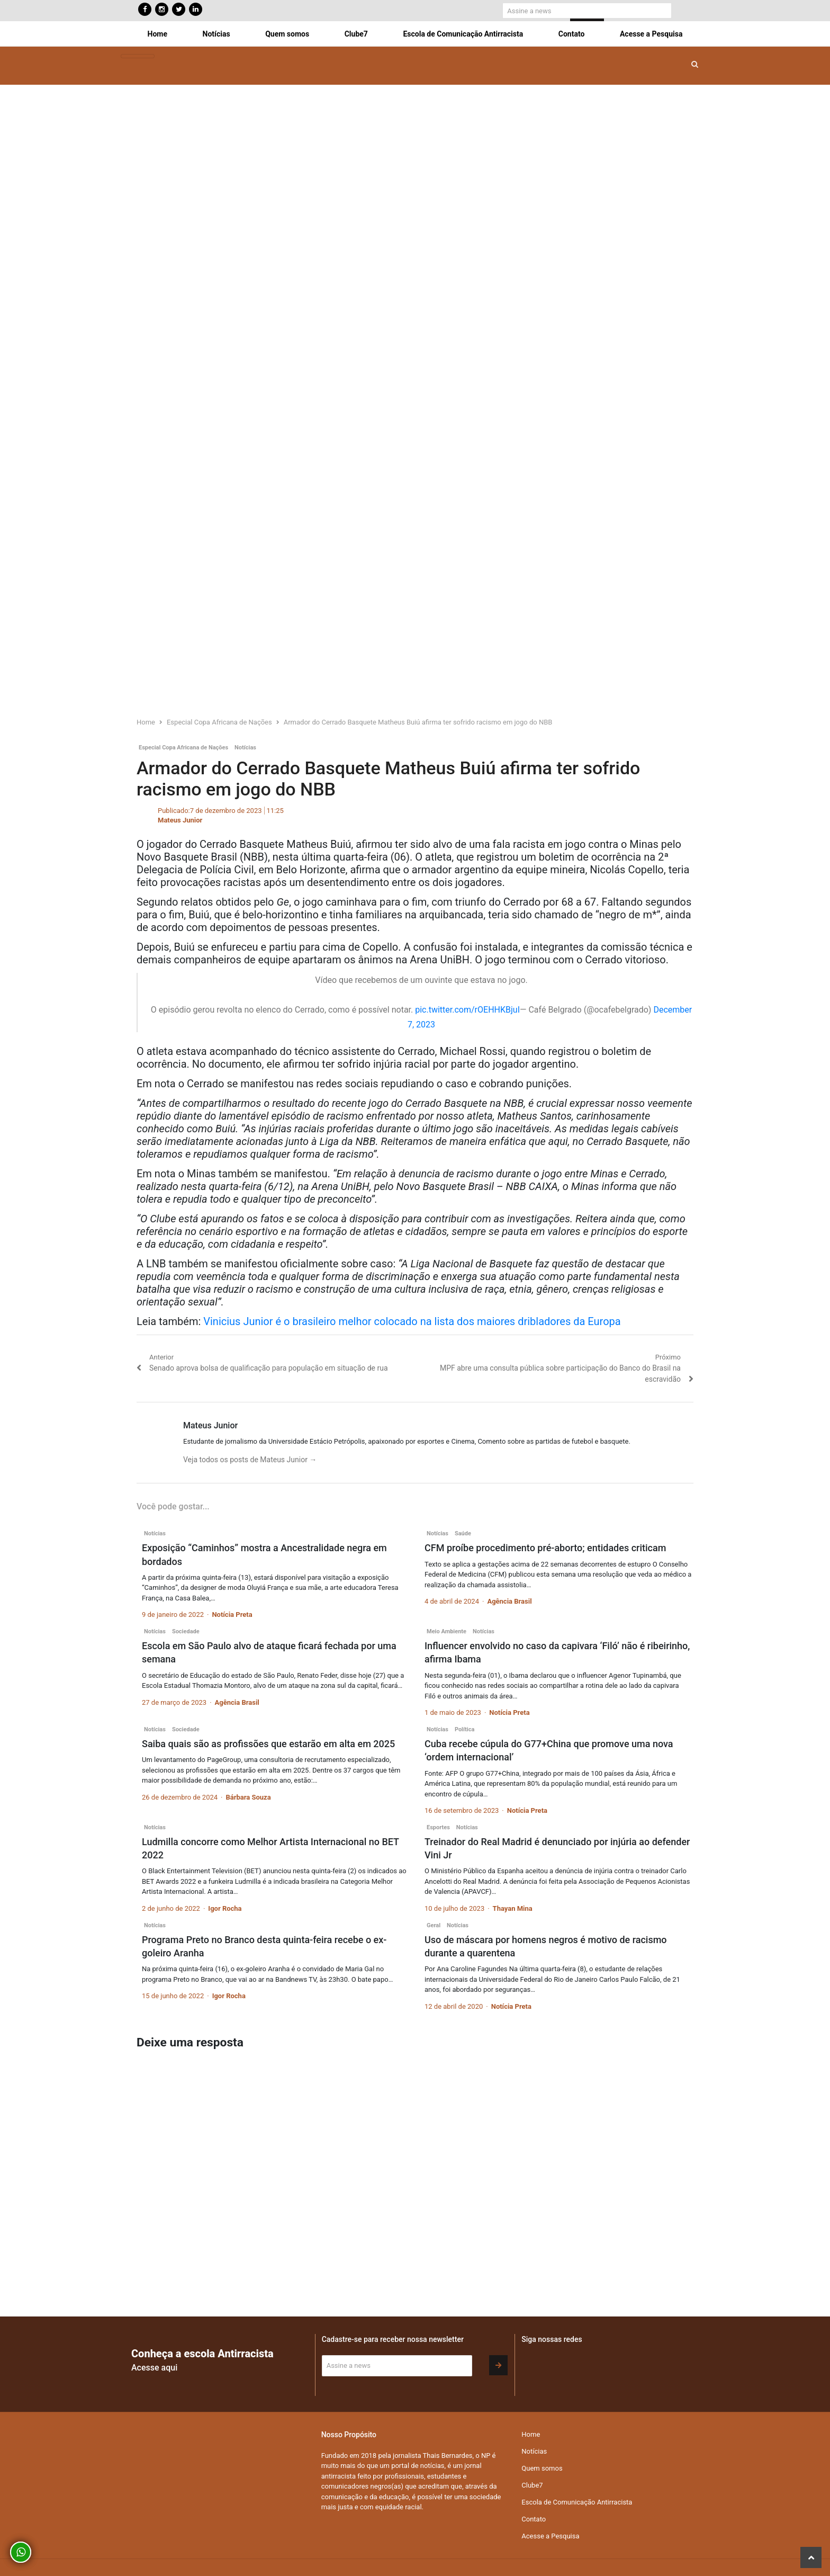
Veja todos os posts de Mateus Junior (250, 1459)
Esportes (438, 1827)
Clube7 (356, 34)
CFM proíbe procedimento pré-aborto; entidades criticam (545, 1547)
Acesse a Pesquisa (651, 34)
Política (464, 1729)
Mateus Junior (180, 820)
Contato (571, 34)
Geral (433, 1925)
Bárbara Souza (247, 1797)
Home (157, 34)
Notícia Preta (232, 1614)
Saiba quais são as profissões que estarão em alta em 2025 (268, 1743)
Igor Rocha (224, 1908)
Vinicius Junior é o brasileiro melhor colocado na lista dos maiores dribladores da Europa (411, 1321)
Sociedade (186, 1631)
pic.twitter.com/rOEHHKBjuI (467, 1010)
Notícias (216, 34)
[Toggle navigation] (138, 56)
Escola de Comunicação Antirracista (463, 34)
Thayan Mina (513, 1908)
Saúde (463, 1533)
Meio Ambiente (446, 1631)
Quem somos (287, 34)
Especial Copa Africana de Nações (183, 747)
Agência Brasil (509, 1601)
